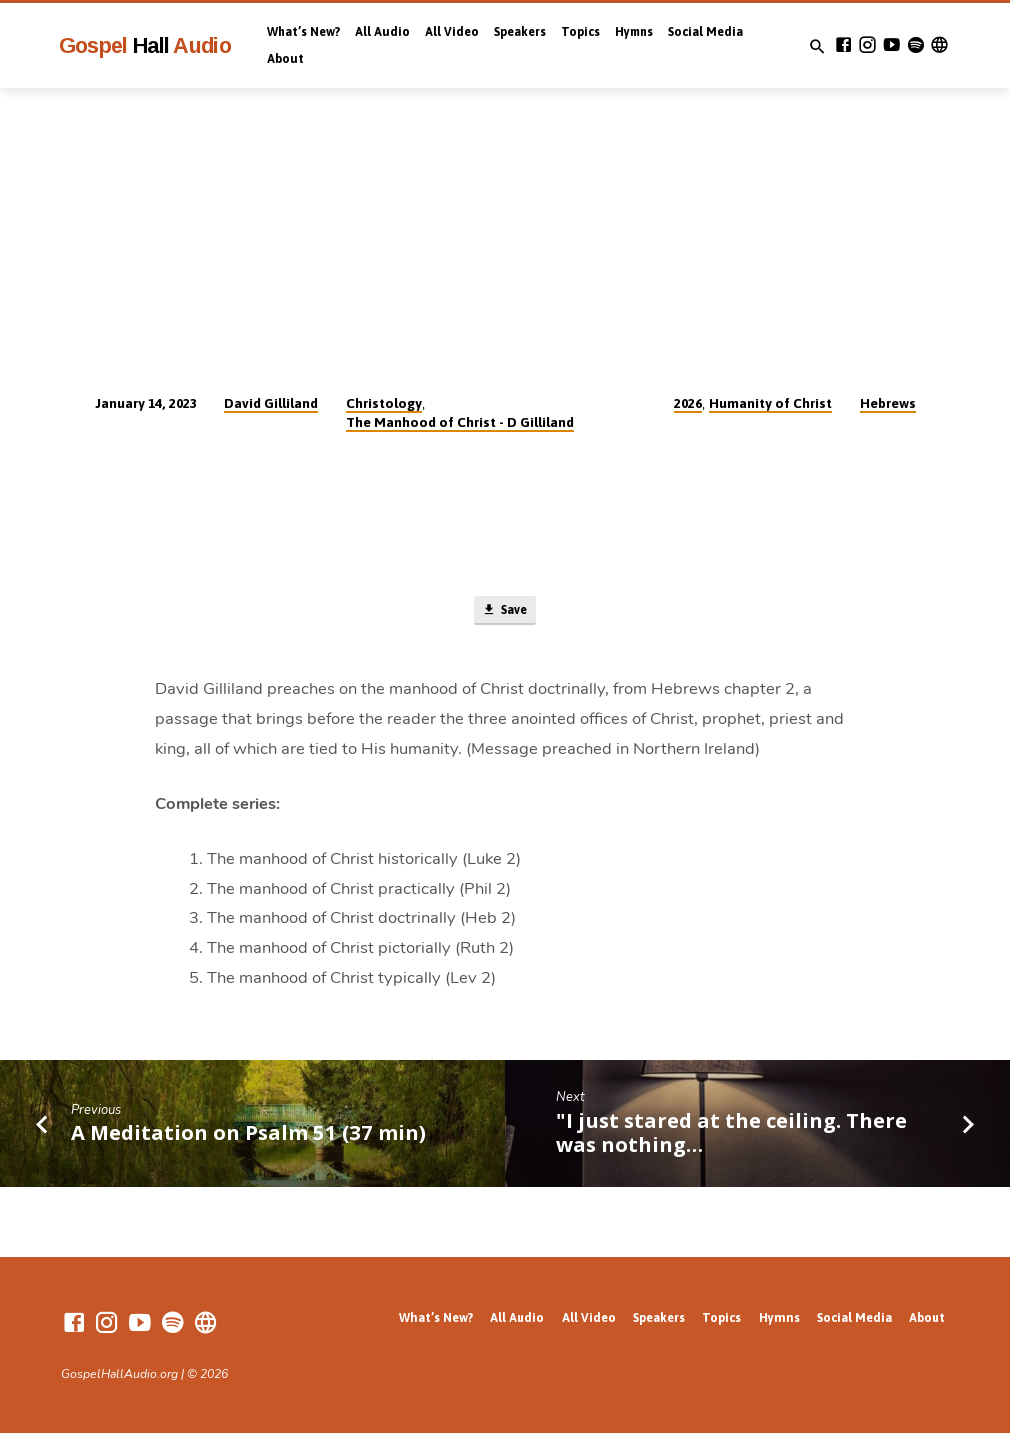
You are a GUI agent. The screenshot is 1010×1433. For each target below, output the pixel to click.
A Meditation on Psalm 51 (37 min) (248, 1134)
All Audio (382, 32)
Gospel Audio (145, 45)
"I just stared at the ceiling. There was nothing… (731, 1134)
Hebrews (888, 403)
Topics (580, 32)
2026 (688, 403)
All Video (452, 32)
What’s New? (303, 32)
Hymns (634, 32)
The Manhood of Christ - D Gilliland (460, 422)
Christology (384, 403)
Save (504, 611)
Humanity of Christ (770, 403)
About (285, 59)
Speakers (520, 32)
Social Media (705, 32)
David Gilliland (271, 403)
